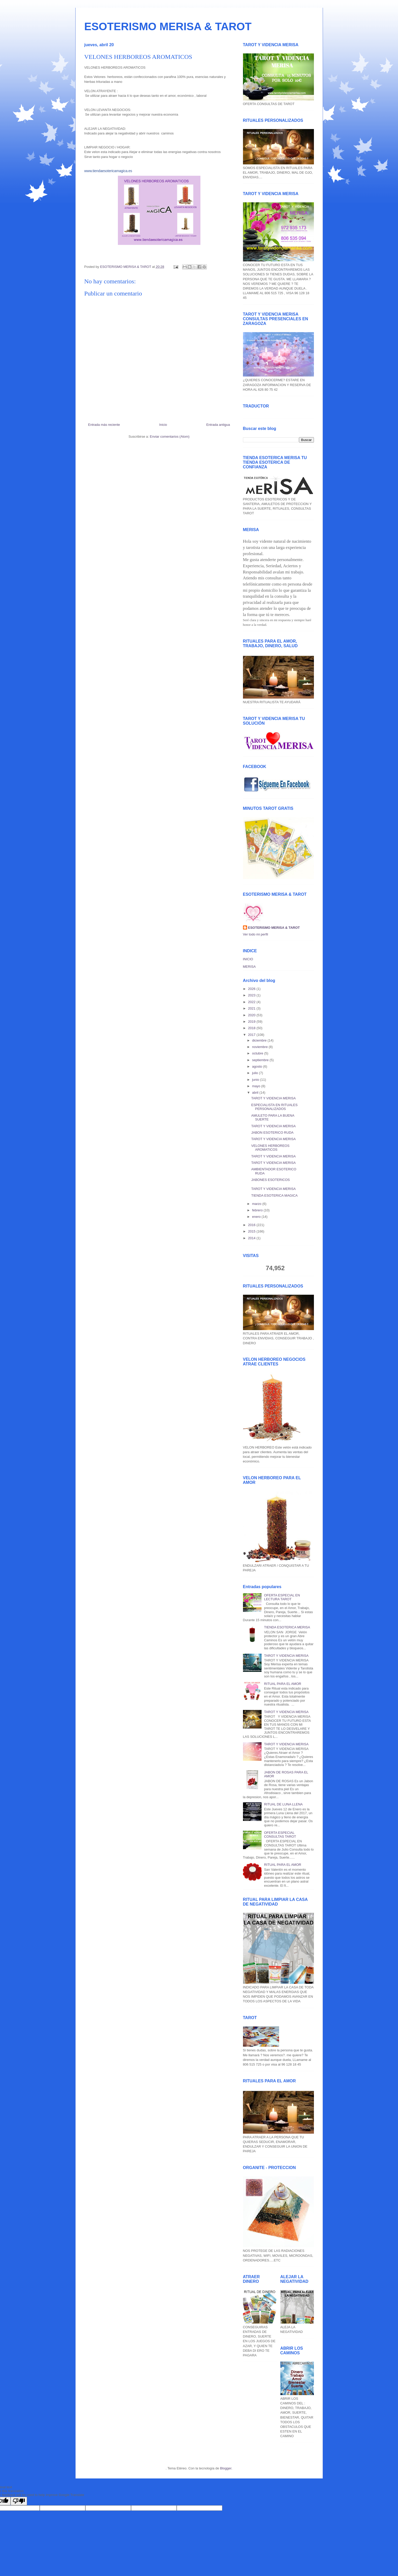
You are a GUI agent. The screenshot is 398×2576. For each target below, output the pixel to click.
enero (257, 1217)
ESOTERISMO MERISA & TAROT (168, 26)
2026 (252, 989)
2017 (252, 1035)
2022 (252, 1002)
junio (256, 1080)
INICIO (248, 959)
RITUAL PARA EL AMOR (282, 1684)
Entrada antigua (218, 425)
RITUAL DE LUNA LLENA (283, 1804)
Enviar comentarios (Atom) (170, 436)
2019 (252, 1021)
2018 (252, 1028)
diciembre (259, 1040)
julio (255, 1073)
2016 (252, 1225)
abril (255, 1092)
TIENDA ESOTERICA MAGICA (274, 1195)
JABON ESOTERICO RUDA (272, 1132)
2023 (252, 995)
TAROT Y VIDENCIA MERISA (273, 1098)
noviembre (260, 1047)
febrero (258, 1210)
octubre (258, 1053)
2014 (252, 1238)
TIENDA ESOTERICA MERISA (287, 1627)
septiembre (261, 1060)
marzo (257, 1204)
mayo (256, 1086)
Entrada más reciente (104, 425)
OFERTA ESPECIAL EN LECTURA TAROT (282, 1597)
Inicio (163, 425)
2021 (252, 1008)
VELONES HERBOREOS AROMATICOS (270, 1148)
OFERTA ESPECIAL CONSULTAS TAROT (280, 1835)
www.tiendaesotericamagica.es (108, 171)
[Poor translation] (19, 2501)
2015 (252, 1231)
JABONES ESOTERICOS (270, 1180)
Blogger (225, 2468)
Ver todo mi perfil (255, 934)
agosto (257, 1066)
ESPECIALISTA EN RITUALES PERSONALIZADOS (274, 1107)
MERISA (249, 967)
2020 (252, 1015)
